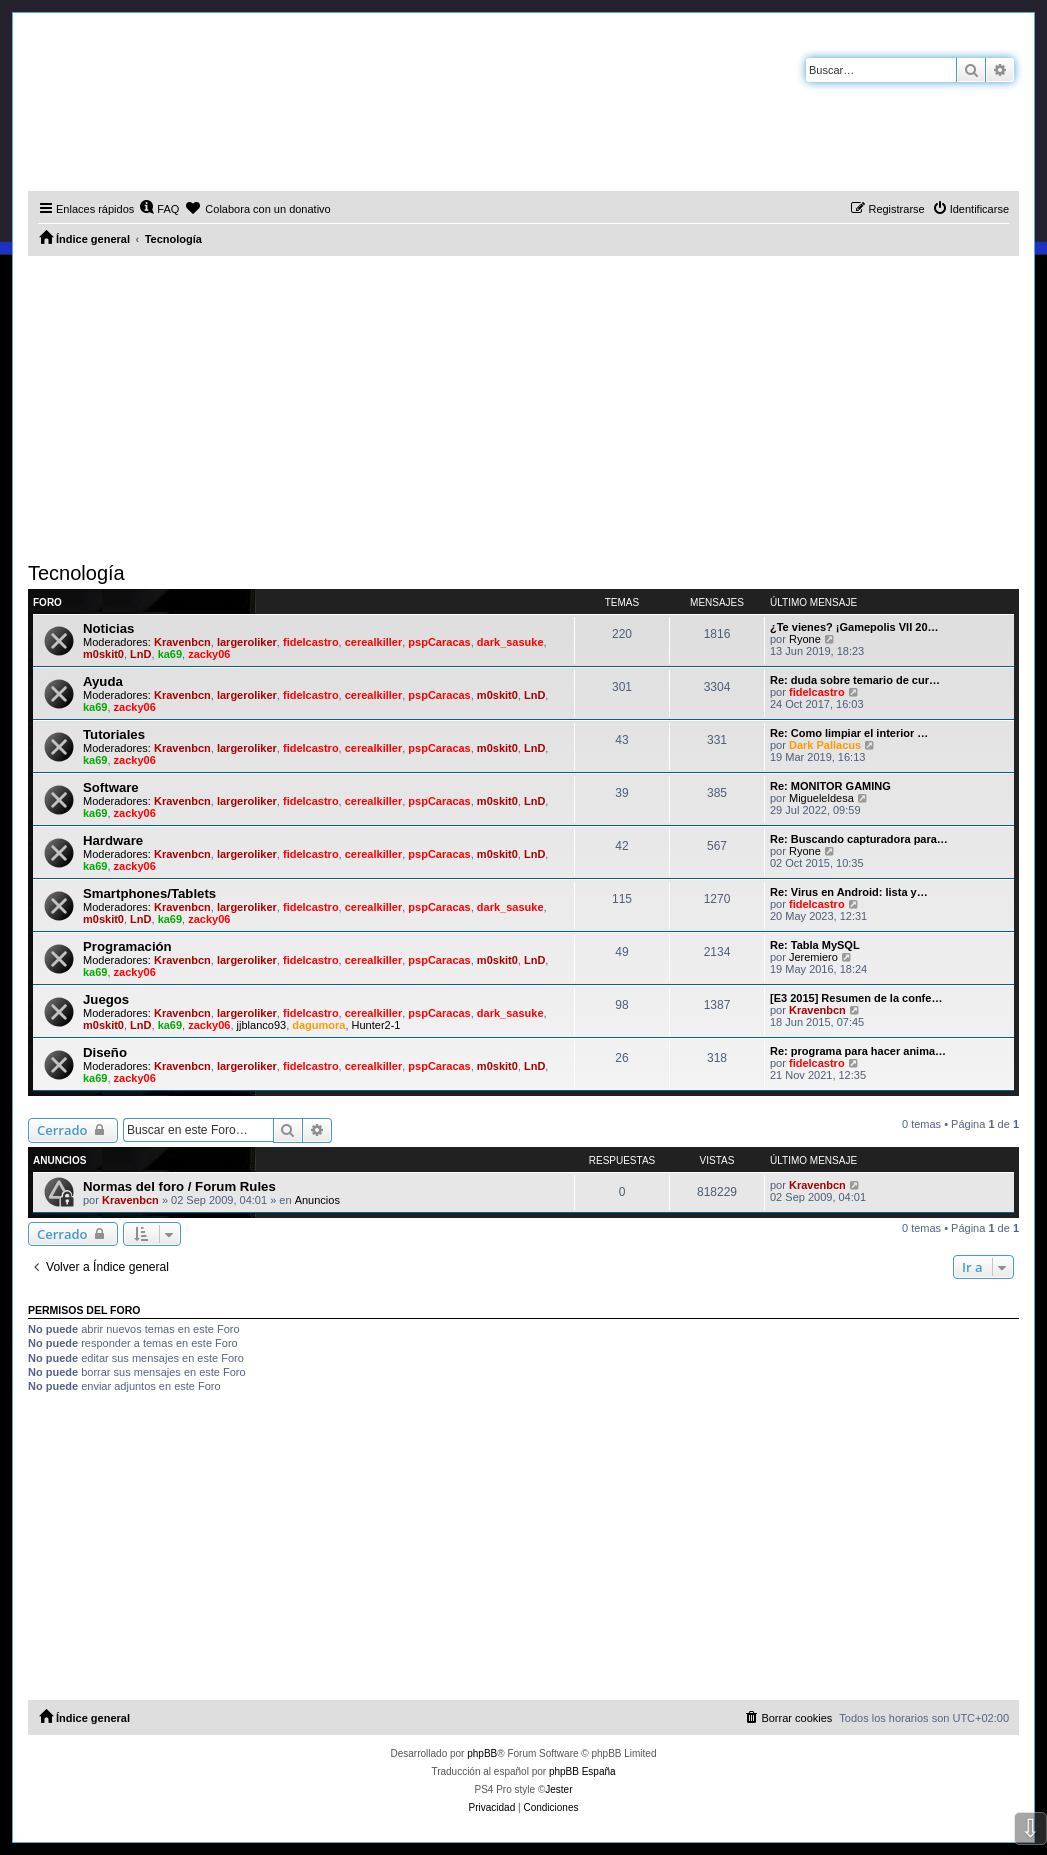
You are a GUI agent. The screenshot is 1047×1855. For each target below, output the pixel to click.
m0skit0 (103, 654)
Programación (127, 946)
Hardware (113, 840)
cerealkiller (374, 642)
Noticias (108, 628)
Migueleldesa (821, 798)
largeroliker (247, 642)
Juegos (106, 999)
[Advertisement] (523, 406)
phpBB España (582, 1771)
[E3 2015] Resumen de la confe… (856, 998)
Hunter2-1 (376, 1025)
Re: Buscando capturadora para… (859, 839)
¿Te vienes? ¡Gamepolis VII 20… (854, 627)
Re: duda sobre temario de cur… (855, 680)
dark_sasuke (510, 642)
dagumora (318, 1025)
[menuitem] (159, 209)
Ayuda (103, 681)
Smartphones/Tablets (149, 893)
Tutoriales (114, 734)
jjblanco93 (262, 1025)
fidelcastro (311, 642)
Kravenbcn (182, 642)
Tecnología (76, 573)
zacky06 (209, 654)
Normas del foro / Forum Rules (179, 1186)
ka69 (170, 654)
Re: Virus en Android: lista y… (849, 892)
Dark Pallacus (825, 745)
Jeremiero (813, 957)
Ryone (805, 639)
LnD (140, 654)
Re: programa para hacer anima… (858, 1051)
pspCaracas (439, 642)
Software (111, 787)
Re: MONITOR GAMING (830, 786)
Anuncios (317, 1200)
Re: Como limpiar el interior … (849, 733)
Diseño (105, 1052)
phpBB (482, 1753)
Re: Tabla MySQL (815, 945)
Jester (558, 1789)
